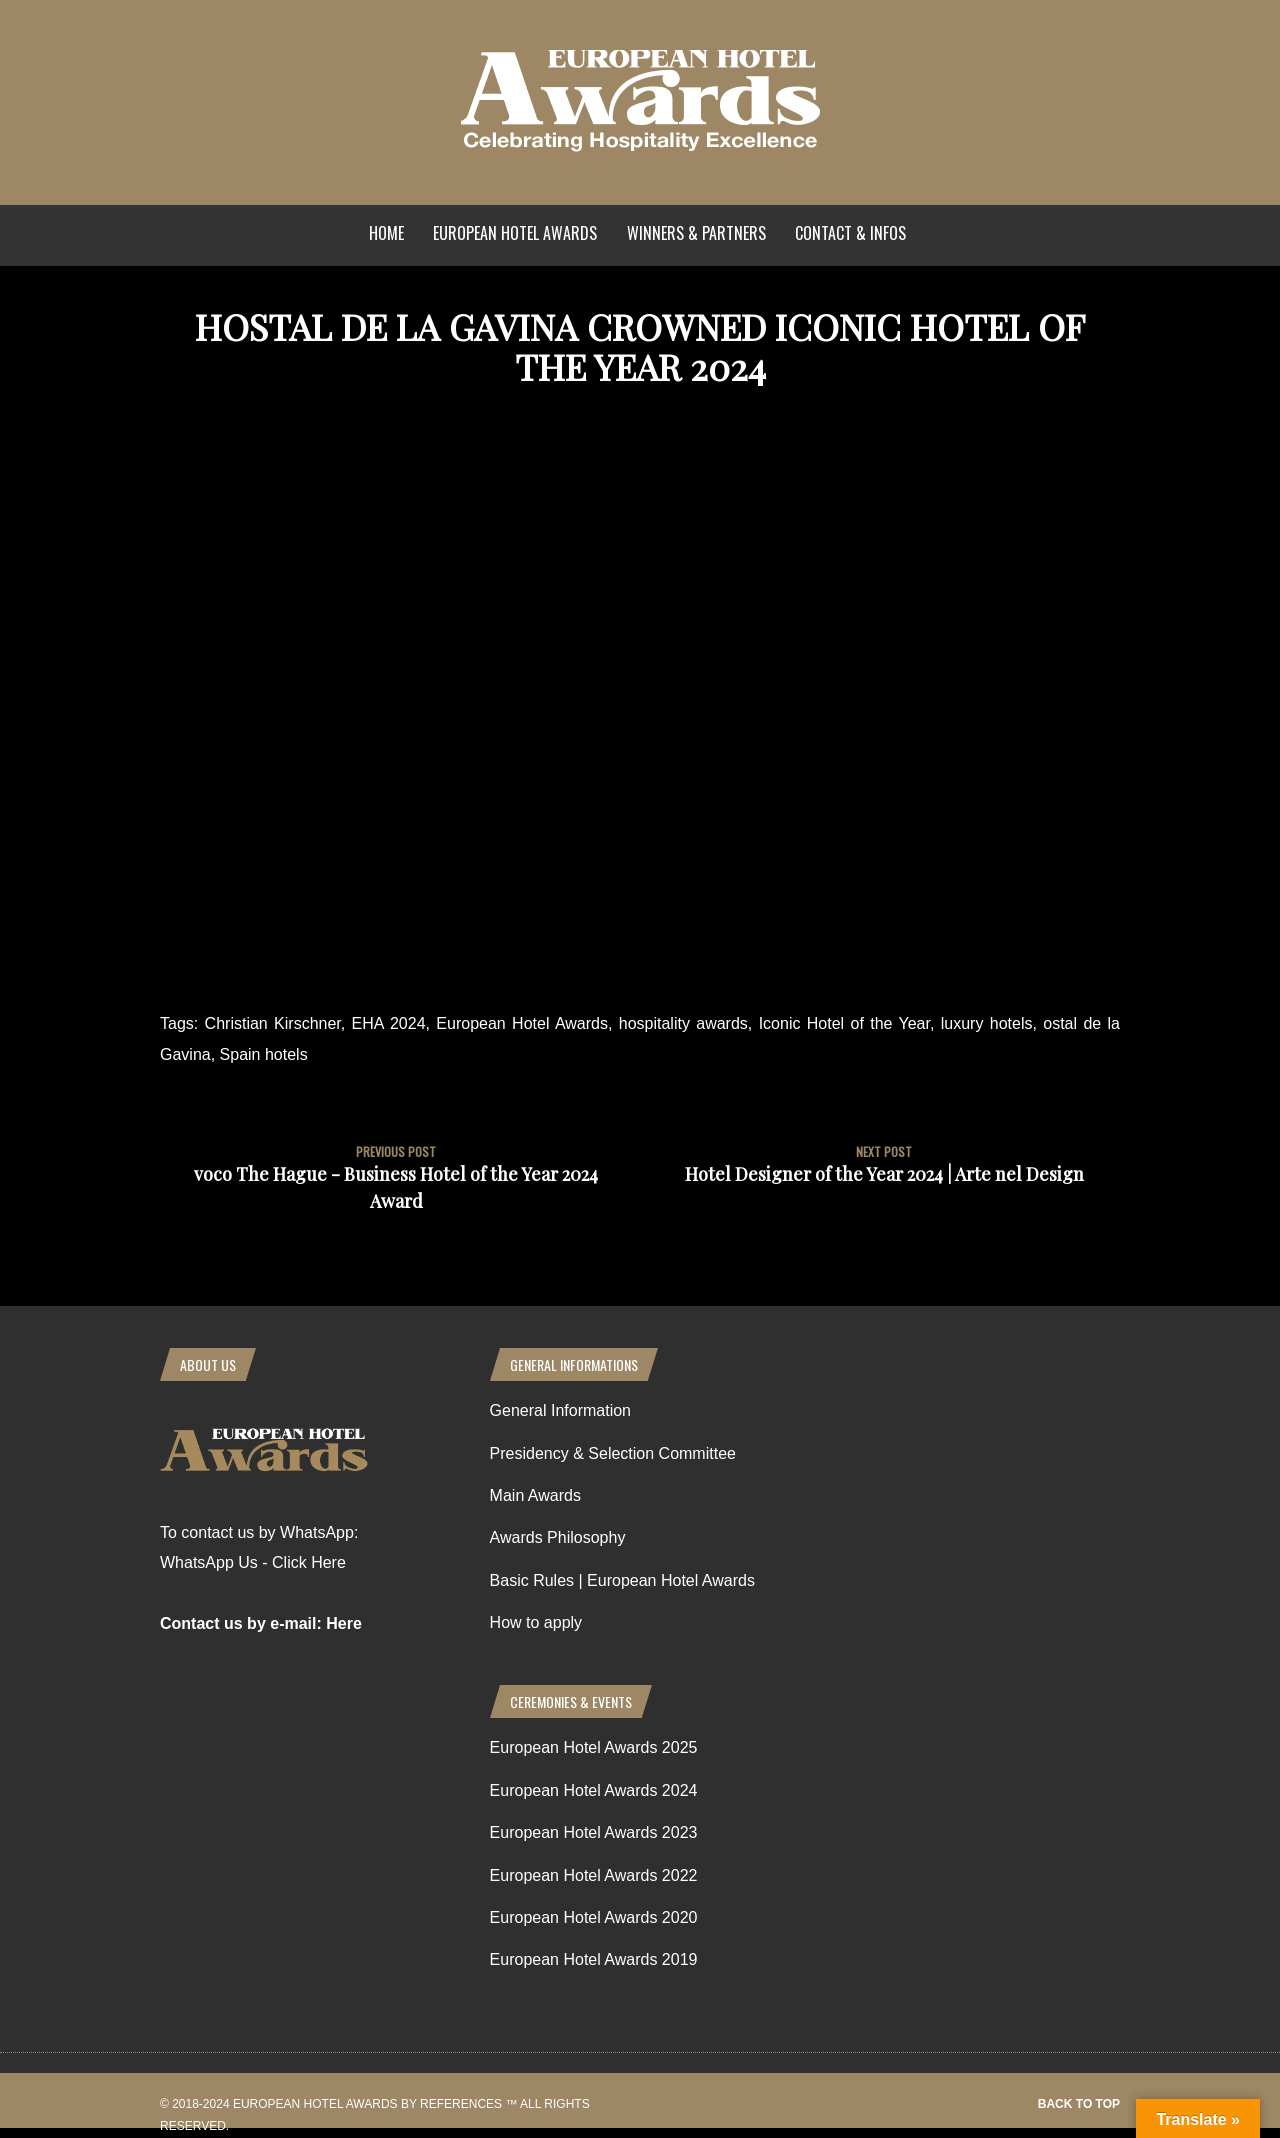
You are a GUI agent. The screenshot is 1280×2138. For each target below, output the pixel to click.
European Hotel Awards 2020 (594, 1917)
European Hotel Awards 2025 (594, 1747)
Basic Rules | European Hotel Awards (622, 1580)
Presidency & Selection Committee (613, 1453)
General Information (560, 1410)
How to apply (536, 1622)
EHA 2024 (389, 1023)
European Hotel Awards (515, 233)
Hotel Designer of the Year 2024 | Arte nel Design (884, 1174)
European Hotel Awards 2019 (594, 1959)
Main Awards (535, 1495)
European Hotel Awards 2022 (594, 1875)
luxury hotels (987, 1023)
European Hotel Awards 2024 (594, 1790)
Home (386, 233)
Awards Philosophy (558, 1537)
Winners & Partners (696, 233)
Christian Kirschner (273, 1023)
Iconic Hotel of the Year (844, 1023)
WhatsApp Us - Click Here (253, 1562)
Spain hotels (264, 1054)
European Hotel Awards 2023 (594, 1832)
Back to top (1079, 2104)
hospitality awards (683, 1023)
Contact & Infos (850, 233)
